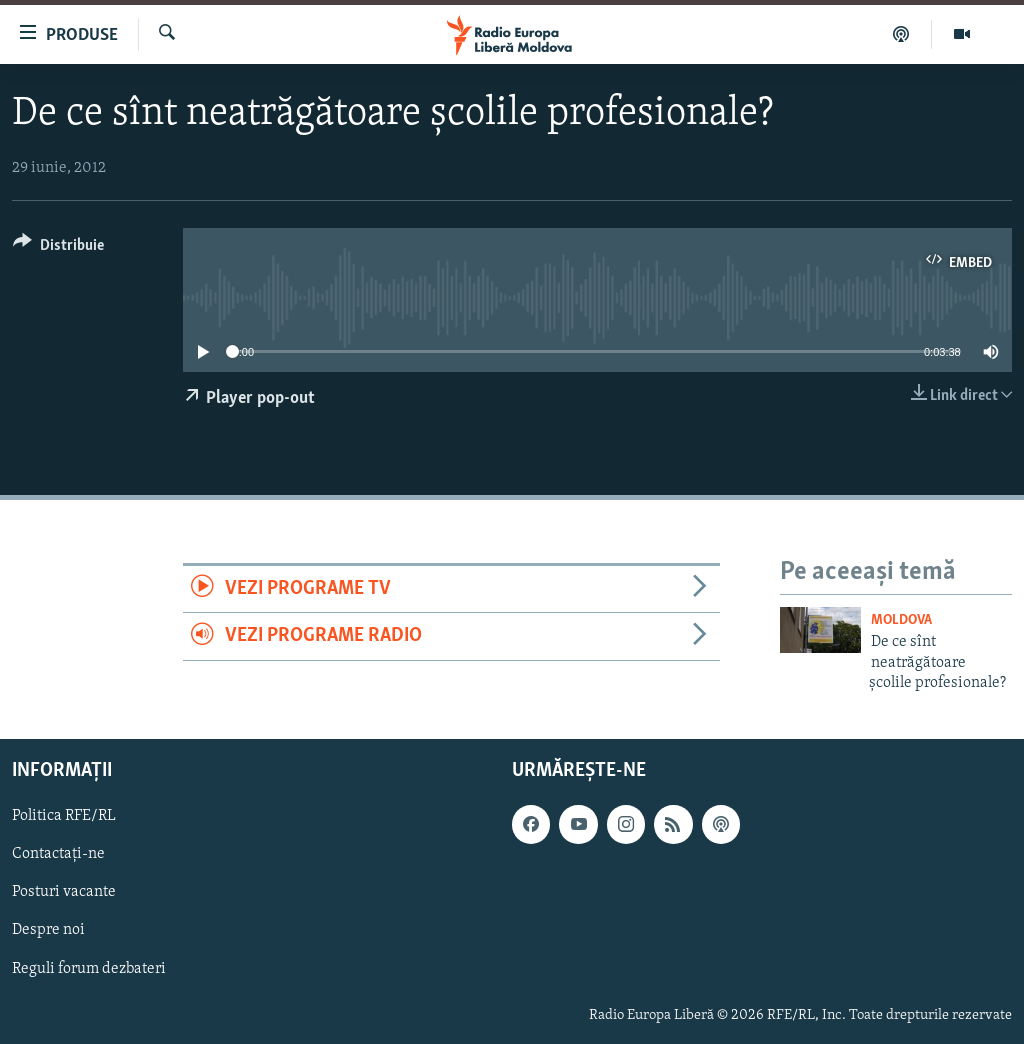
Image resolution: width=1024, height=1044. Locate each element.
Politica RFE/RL (64, 817)
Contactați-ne (58, 855)
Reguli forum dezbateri (89, 969)
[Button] (58, 248)
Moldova (901, 620)
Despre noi (48, 931)
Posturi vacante (64, 893)
